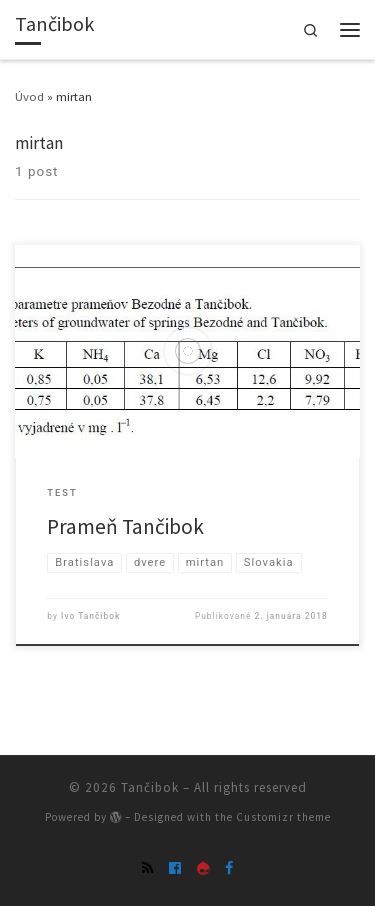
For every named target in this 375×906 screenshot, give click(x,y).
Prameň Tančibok (125, 526)
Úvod (29, 96)
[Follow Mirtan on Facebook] (229, 868)
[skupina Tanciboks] (175, 868)
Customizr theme (283, 817)
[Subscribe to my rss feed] (147, 868)
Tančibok (150, 787)
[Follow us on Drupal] (203, 868)
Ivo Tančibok (90, 616)
